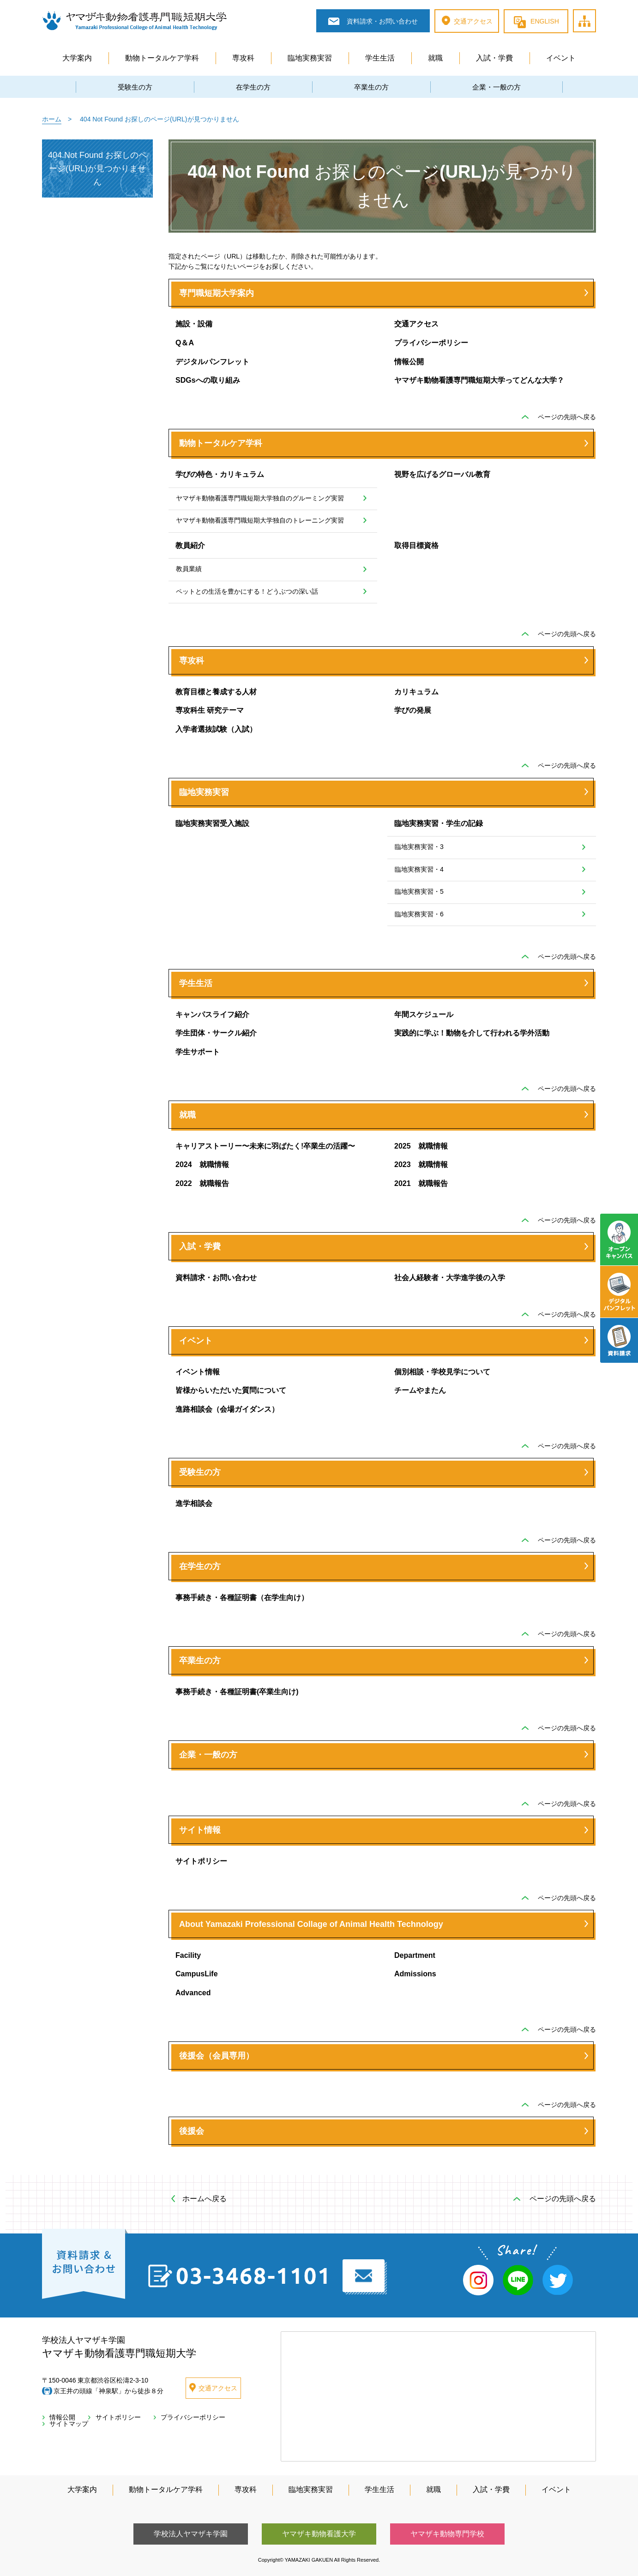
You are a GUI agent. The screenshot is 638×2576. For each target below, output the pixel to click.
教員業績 (189, 568)
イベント (561, 58)
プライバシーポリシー (431, 343)
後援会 (191, 2131)
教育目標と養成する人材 (216, 692)
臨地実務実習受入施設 (212, 823)
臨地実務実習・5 (419, 891)
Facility (188, 1955)
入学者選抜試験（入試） (216, 729)
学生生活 (380, 58)
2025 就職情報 (421, 1146)
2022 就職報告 (202, 1183)
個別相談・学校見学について (442, 1372)
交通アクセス (416, 324)
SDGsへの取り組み (207, 380)
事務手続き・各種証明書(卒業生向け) (237, 1692)
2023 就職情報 (421, 1164)
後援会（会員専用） (216, 2055)
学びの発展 (412, 710)
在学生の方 (253, 87)
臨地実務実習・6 (419, 914)
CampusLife (196, 1974)
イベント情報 (197, 1372)
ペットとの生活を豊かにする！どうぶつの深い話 (247, 591)
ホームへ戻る (204, 2199)
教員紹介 (190, 545)
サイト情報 (200, 1830)
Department (414, 1955)
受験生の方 (135, 87)
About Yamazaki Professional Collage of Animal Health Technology (311, 1924)
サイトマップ (595, 10)
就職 (435, 58)
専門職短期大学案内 (216, 293)
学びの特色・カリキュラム (219, 474)
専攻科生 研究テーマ (209, 710)
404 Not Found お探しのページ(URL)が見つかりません (97, 168)
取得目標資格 (416, 545)
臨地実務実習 (310, 58)
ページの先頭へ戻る (567, 417)
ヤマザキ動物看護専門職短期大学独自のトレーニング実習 (260, 520)
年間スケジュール (423, 1014)
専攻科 (243, 58)
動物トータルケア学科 (162, 58)
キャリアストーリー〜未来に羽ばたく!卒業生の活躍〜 (265, 1146)
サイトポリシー (201, 1861)
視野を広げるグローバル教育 (442, 474)
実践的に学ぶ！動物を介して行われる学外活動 (471, 1033)
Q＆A (184, 343)
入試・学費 (494, 58)
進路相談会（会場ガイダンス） (227, 1409)
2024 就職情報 (202, 1164)
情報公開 (409, 362)
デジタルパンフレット (212, 362)
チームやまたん (420, 1390)
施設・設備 (193, 324)
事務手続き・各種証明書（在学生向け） (241, 1597)
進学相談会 (193, 1503)
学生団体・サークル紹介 (216, 1033)
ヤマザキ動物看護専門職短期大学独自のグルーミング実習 (260, 498)
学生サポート (197, 1052)
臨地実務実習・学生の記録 (438, 823)
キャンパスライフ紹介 (212, 1014)
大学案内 (77, 58)
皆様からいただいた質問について (230, 1390)
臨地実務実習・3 (419, 846)
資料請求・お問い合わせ (216, 1278)
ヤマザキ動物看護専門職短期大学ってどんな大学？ (479, 380)
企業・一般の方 (496, 87)
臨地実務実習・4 (419, 869)
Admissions (415, 1974)
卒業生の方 (371, 87)
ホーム (51, 119)
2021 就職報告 (421, 1183)
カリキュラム (416, 692)
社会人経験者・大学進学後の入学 (449, 1278)
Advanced (193, 1993)
